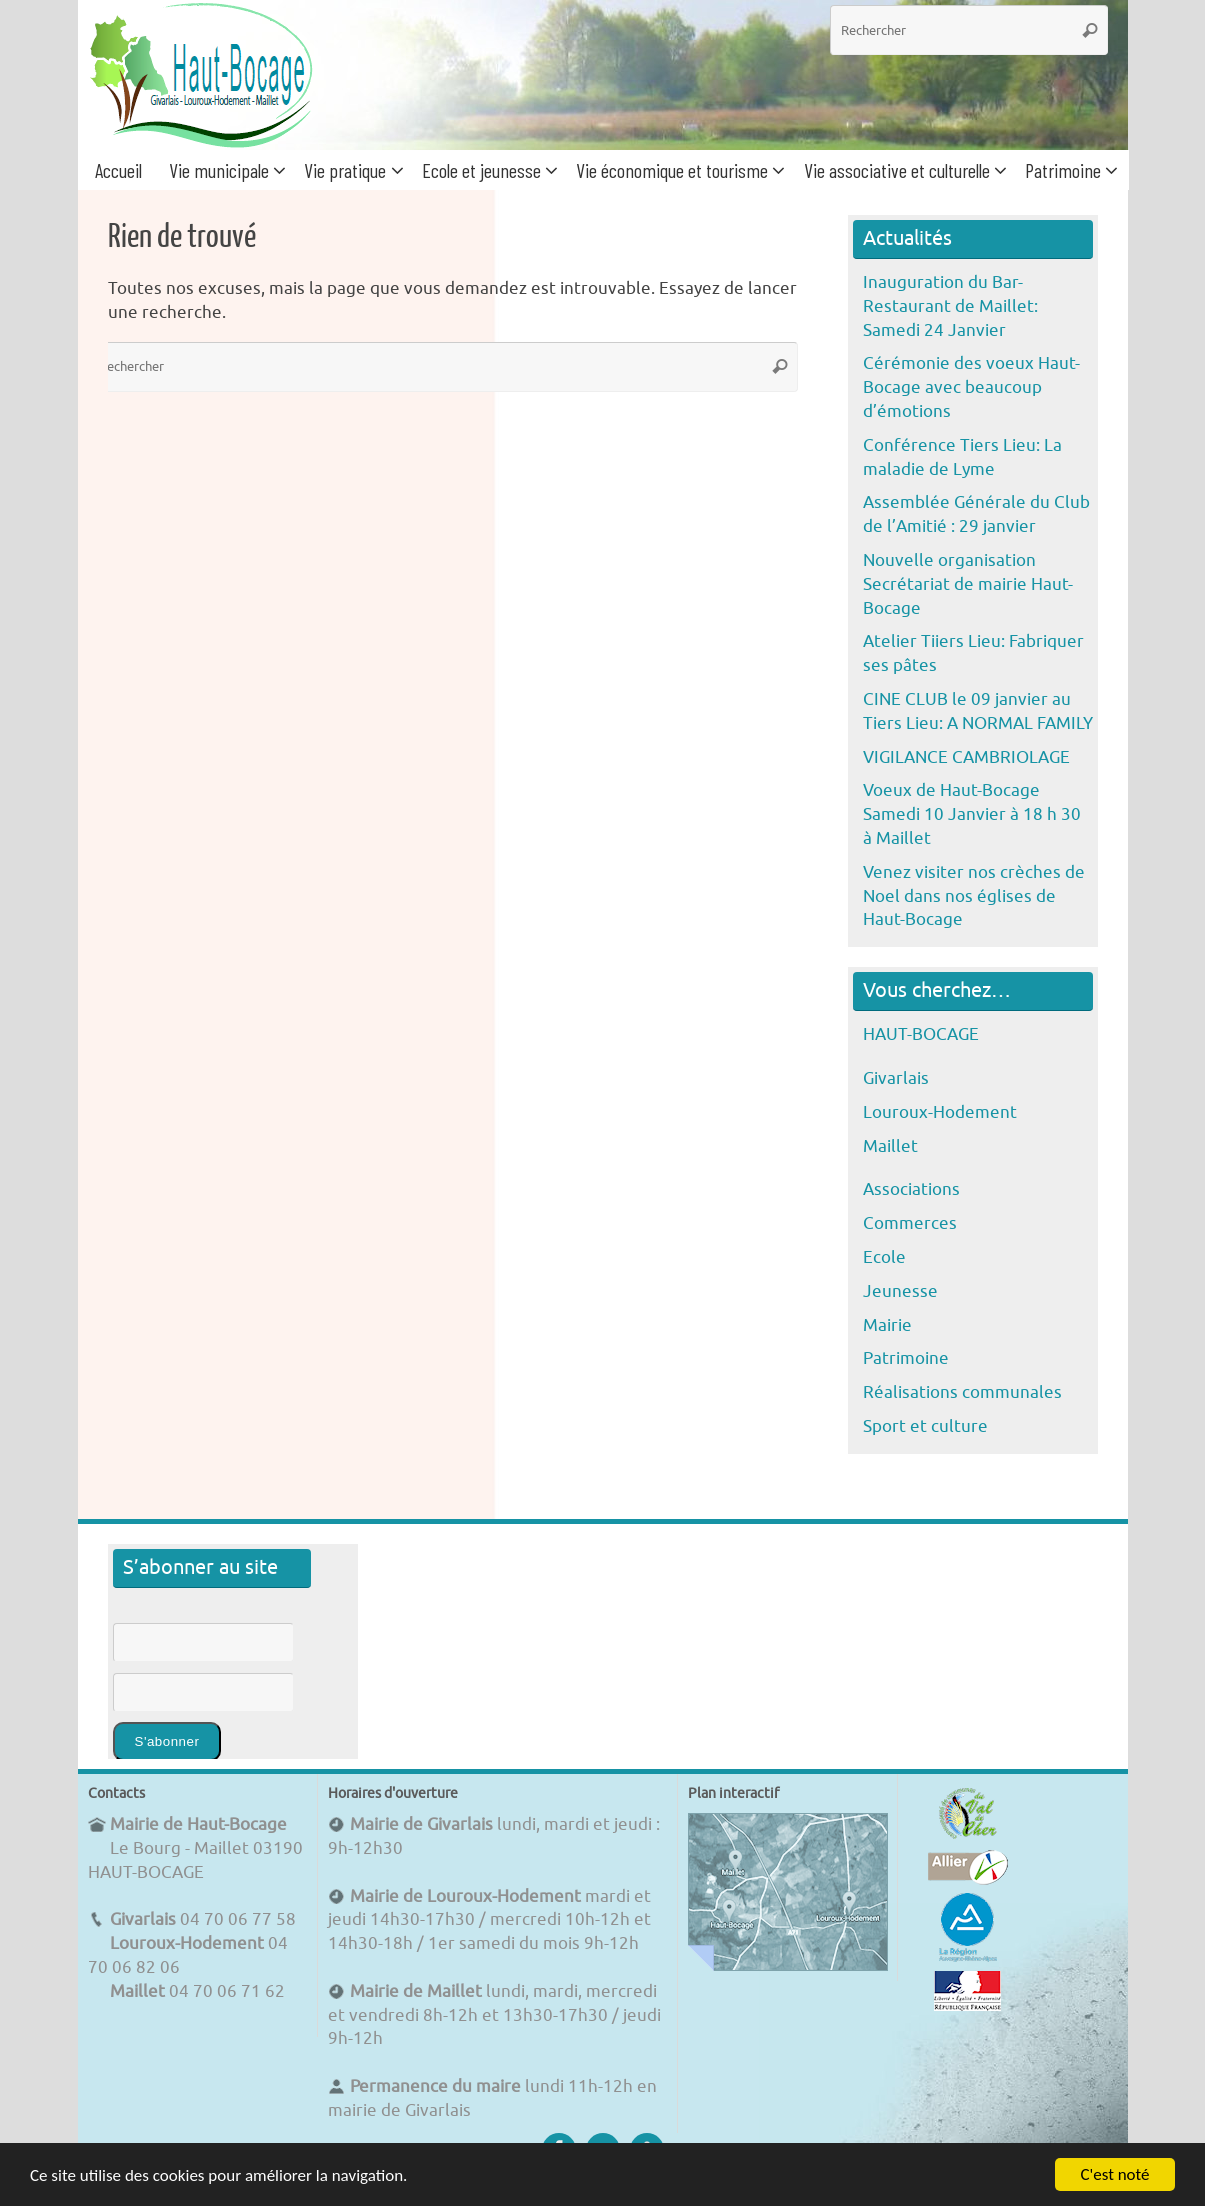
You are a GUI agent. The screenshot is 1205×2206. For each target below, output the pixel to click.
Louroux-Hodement (940, 1112)
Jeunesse (900, 1291)
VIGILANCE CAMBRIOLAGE (966, 757)
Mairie (887, 1325)
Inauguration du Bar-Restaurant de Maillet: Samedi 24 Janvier (950, 306)
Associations (911, 1189)
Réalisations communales (962, 1392)
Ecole (884, 1257)
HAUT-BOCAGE (921, 1034)
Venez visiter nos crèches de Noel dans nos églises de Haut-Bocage (974, 896)
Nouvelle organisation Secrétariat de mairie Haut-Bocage (968, 584)
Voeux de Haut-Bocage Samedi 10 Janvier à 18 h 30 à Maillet (972, 814)
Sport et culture (925, 1426)
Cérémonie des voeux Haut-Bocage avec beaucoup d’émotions (971, 387)
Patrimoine (906, 1358)
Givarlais (896, 1078)
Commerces (910, 1223)
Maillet (890, 1146)
